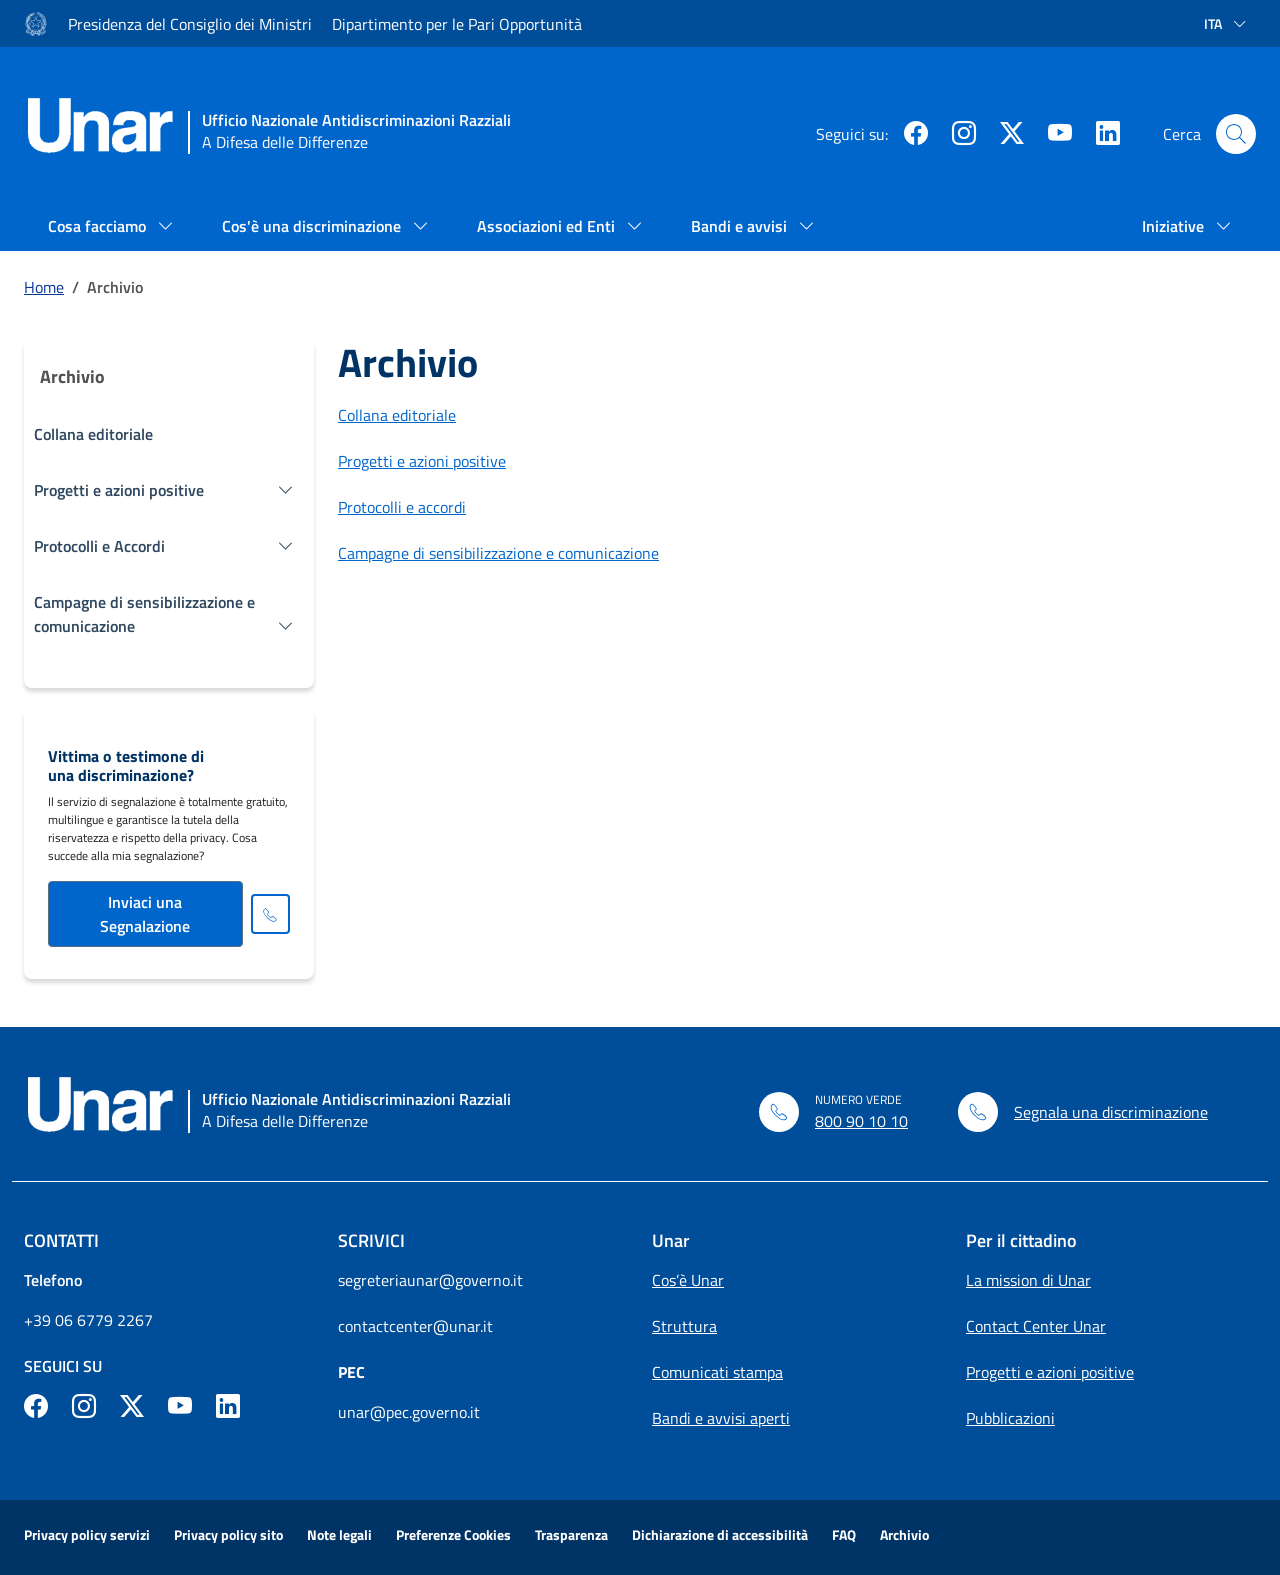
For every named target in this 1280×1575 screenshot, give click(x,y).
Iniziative (1175, 226)
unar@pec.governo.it (409, 1412)
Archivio (904, 1534)
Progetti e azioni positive (422, 461)
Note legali (339, 1534)
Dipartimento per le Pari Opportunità (457, 24)
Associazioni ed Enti (548, 226)
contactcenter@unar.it (415, 1326)
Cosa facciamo (99, 226)
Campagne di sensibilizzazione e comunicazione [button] (144, 614)
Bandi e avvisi (741, 226)
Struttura (684, 1326)
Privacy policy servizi (87, 1534)
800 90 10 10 (861, 1121)
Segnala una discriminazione (1111, 1112)
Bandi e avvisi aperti (721, 1418)
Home (44, 287)
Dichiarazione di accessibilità (720, 1534)
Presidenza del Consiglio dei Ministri (190, 24)
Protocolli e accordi (402, 507)
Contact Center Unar (1036, 1326)
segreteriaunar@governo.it (430, 1280)
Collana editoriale (93, 434)
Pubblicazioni (1010, 1418)
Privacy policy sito (228, 1534)
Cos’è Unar (688, 1280)
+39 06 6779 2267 (88, 1320)
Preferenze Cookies (453, 1534)
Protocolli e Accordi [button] (99, 546)
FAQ (844, 1534)
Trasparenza (571, 1534)
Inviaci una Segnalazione (145, 914)
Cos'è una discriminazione (313, 226)
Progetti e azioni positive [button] (119, 490)
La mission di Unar (1028, 1280)
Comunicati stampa (717, 1372)
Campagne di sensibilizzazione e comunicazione (498, 553)
